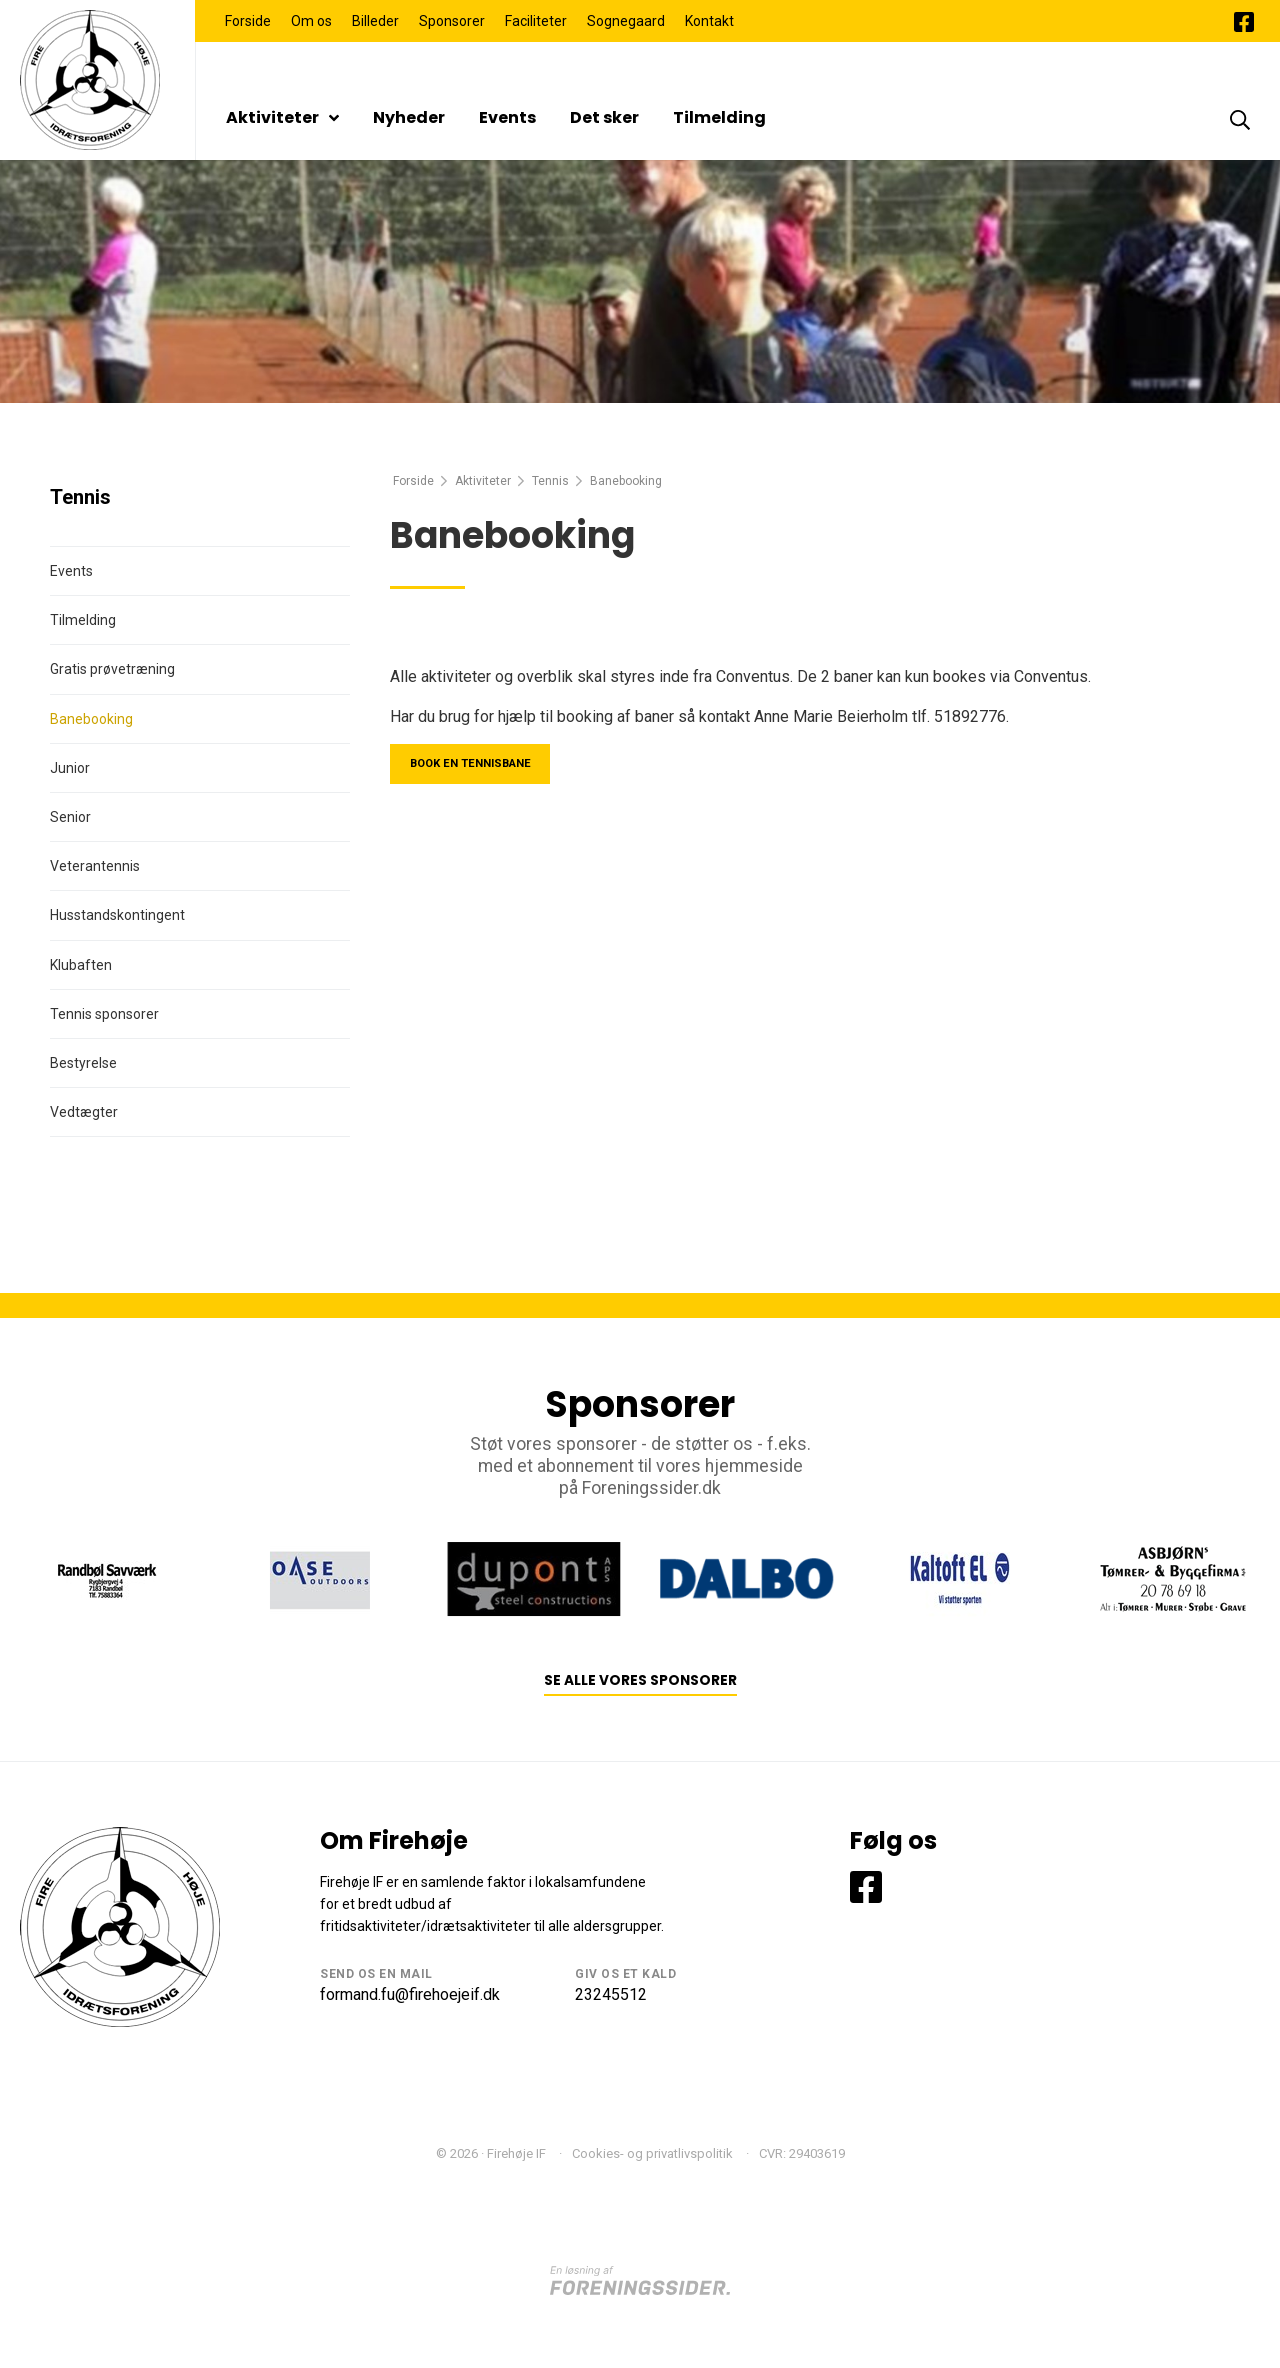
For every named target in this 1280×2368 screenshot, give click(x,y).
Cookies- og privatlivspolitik (652, 2153)
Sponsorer (452, 21)
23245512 (611, 1994)
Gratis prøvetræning (112, 669)
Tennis (550, 481)
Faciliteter (536, 21)
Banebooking (91, 719)
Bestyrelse (83, 1063)
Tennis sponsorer (104, 1014)
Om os (311, 21)
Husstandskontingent (117, 915)
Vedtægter (84, 1112)
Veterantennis (95, 866)
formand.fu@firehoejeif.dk (410, 1994)
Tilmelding (719, 117)
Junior (70, 768)
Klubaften (81, 965)
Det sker (604, 117)
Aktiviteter (282, 117)
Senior (70, 817)
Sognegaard (626, 21)
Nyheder (409, 117)
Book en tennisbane (483, 766)
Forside (248, 21)
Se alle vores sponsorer (640, 1680)
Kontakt (709, 21)
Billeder (375, 21)
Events (507, 117)
